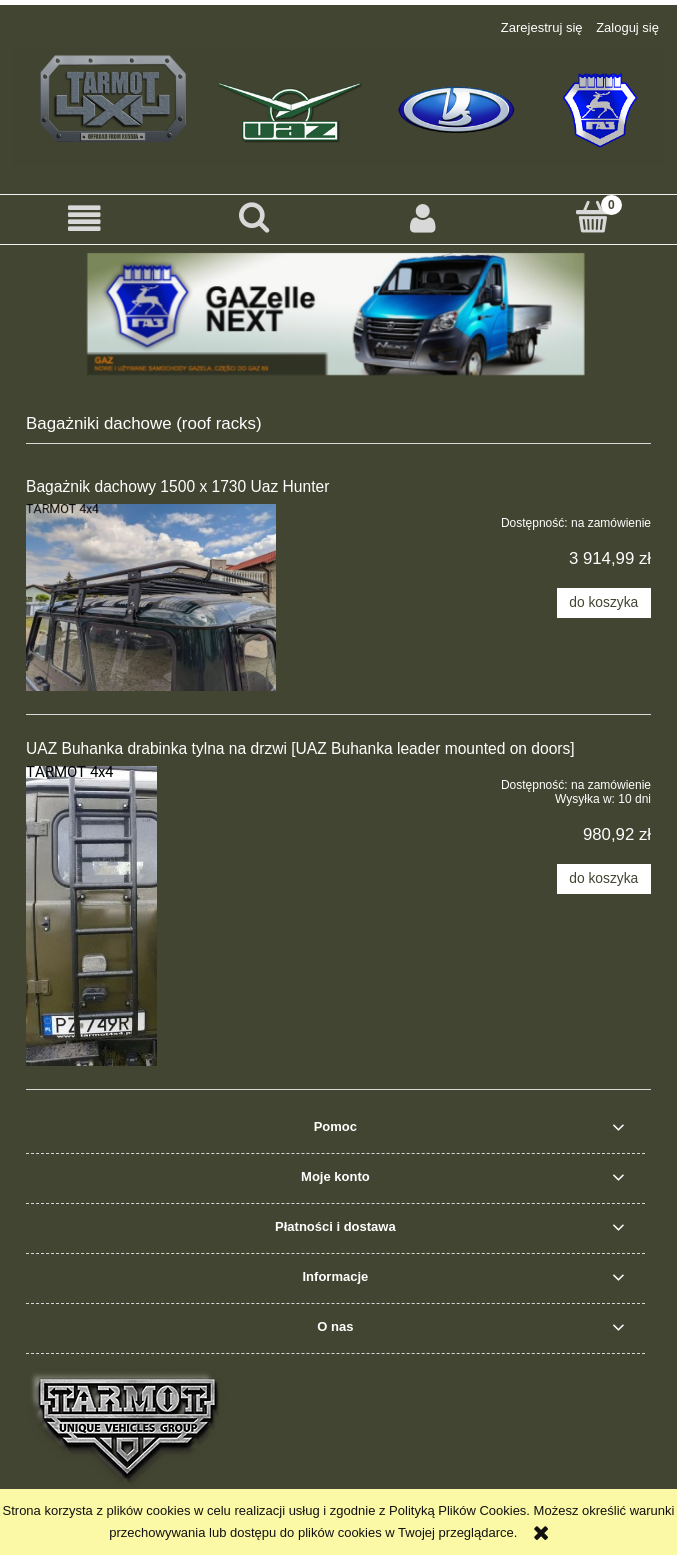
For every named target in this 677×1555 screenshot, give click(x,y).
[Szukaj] (253, 217)
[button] (84, 218)
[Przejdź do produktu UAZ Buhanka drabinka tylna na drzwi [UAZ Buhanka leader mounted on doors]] (151, 916)
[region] (338, 314)
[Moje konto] (423, 218)
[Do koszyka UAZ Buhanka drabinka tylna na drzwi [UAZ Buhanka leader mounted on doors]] (604, 879)
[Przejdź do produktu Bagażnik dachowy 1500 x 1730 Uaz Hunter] (151, 598)
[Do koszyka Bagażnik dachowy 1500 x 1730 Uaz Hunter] (604, 603)
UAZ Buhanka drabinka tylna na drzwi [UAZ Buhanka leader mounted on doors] (300, 748)
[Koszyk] (592, 217)
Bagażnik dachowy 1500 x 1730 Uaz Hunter (177, 486)
